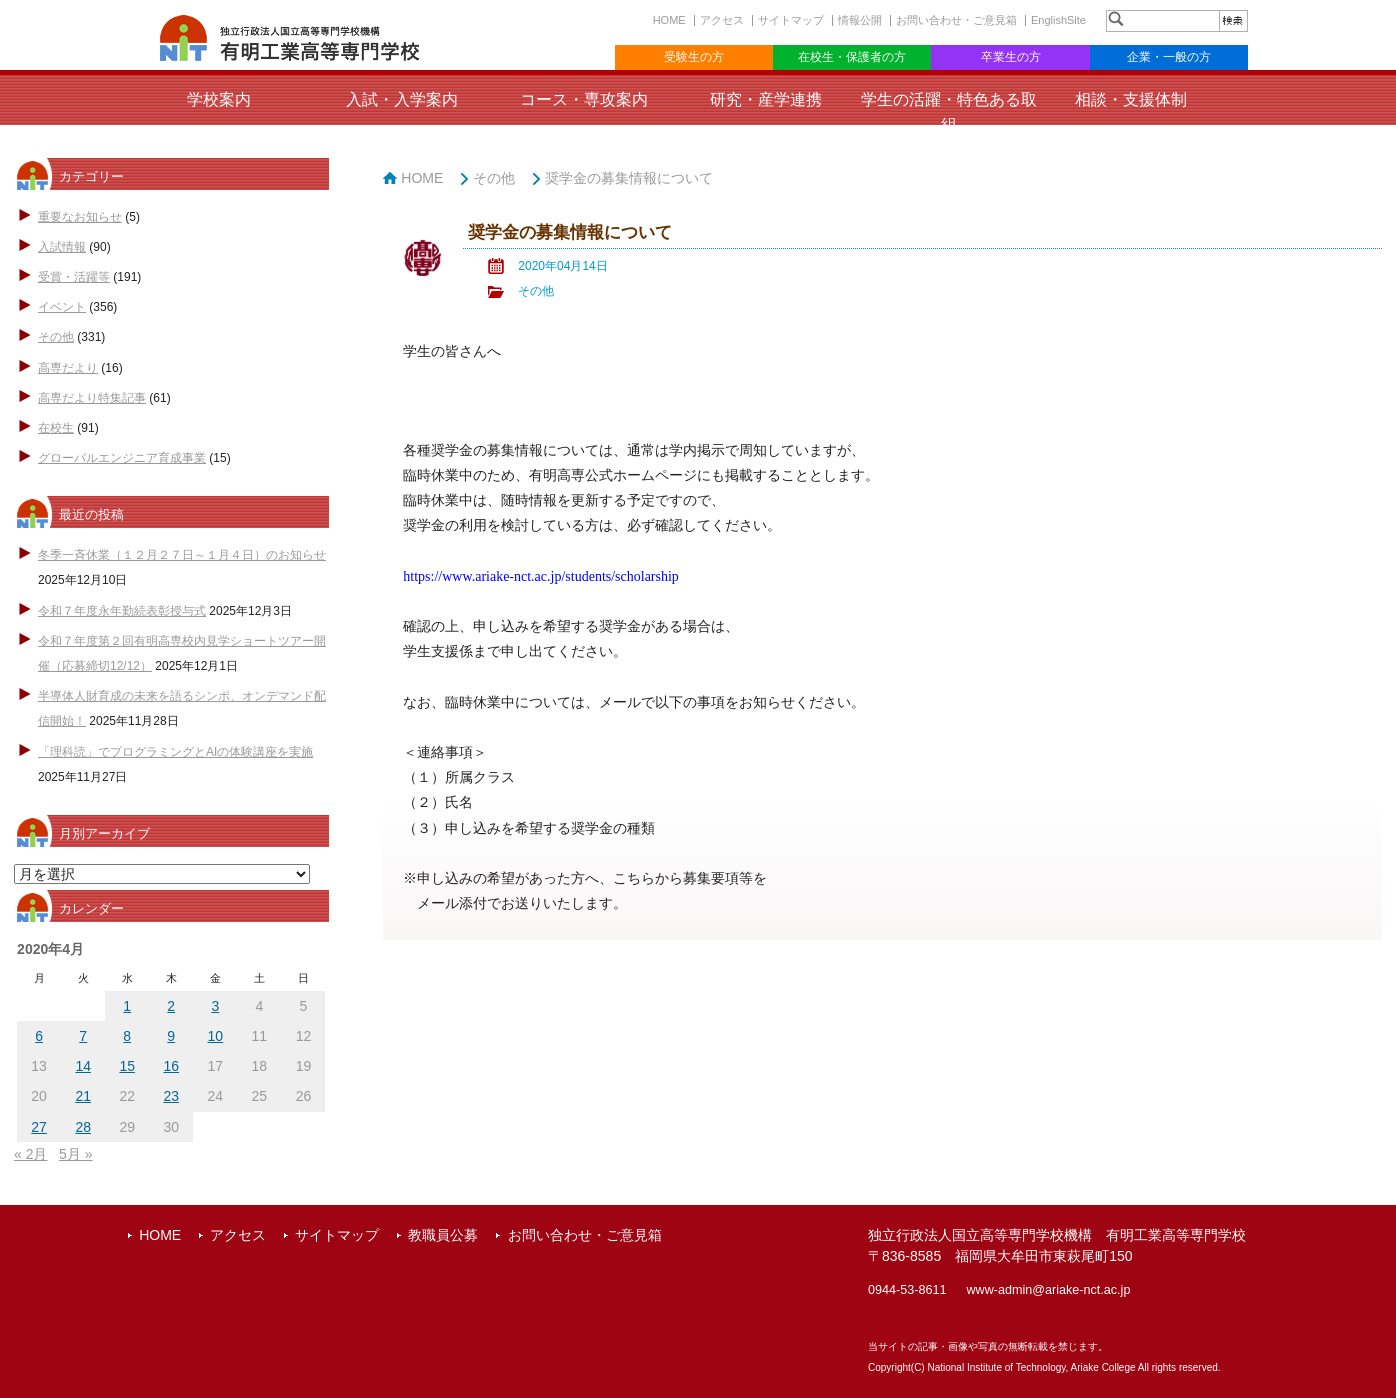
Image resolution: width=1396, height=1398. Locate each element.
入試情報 (62, 247)
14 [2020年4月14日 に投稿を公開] (83, 1066)
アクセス (722, 20)
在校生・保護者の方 (852, 57)
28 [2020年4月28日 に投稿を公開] (83, 1127)
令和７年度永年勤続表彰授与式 (122, 611)
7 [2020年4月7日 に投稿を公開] (83, 1036)
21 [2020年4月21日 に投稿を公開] (83, 1096)
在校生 (56, 428)
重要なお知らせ (80, 217)
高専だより (68, 368)
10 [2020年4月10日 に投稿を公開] (216, 1036)
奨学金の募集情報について (629, 178)
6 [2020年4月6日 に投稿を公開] (39, 1036)
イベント (62, 307)
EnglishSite (1058, 20)
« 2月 (30, 1154)
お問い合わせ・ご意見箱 (956, 20)
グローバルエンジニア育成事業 (122, 458)
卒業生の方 (1011, 57)
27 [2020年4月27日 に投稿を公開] (39, 1127)
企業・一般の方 (1169, 57)
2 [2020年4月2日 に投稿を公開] (171, 1006)
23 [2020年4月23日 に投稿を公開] (171, 1096)
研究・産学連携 (766, 99)
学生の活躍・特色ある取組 (949, 112)
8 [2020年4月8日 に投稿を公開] (127, 1036)
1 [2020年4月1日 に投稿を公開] (127, 1006)
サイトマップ (791, 20)
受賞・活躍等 (74, 277)
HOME (669, 20)
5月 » (75, 1154)
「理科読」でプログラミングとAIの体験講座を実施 (175, 752)
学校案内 (219, 99)
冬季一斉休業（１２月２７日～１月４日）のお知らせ (182, 555)
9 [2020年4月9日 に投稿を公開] (171, 1036)
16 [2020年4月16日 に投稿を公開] (171, 1066)
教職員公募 (443, 1235)
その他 (56, 337)
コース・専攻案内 (584, 99)
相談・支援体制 (1131, 99)
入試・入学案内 (402, 99)
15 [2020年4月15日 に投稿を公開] (127, 1066)
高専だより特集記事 (92, 398)
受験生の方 (694, 57)
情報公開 (860, 20)
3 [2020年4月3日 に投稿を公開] (215, 1006)
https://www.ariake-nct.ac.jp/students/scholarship (541, 576)
